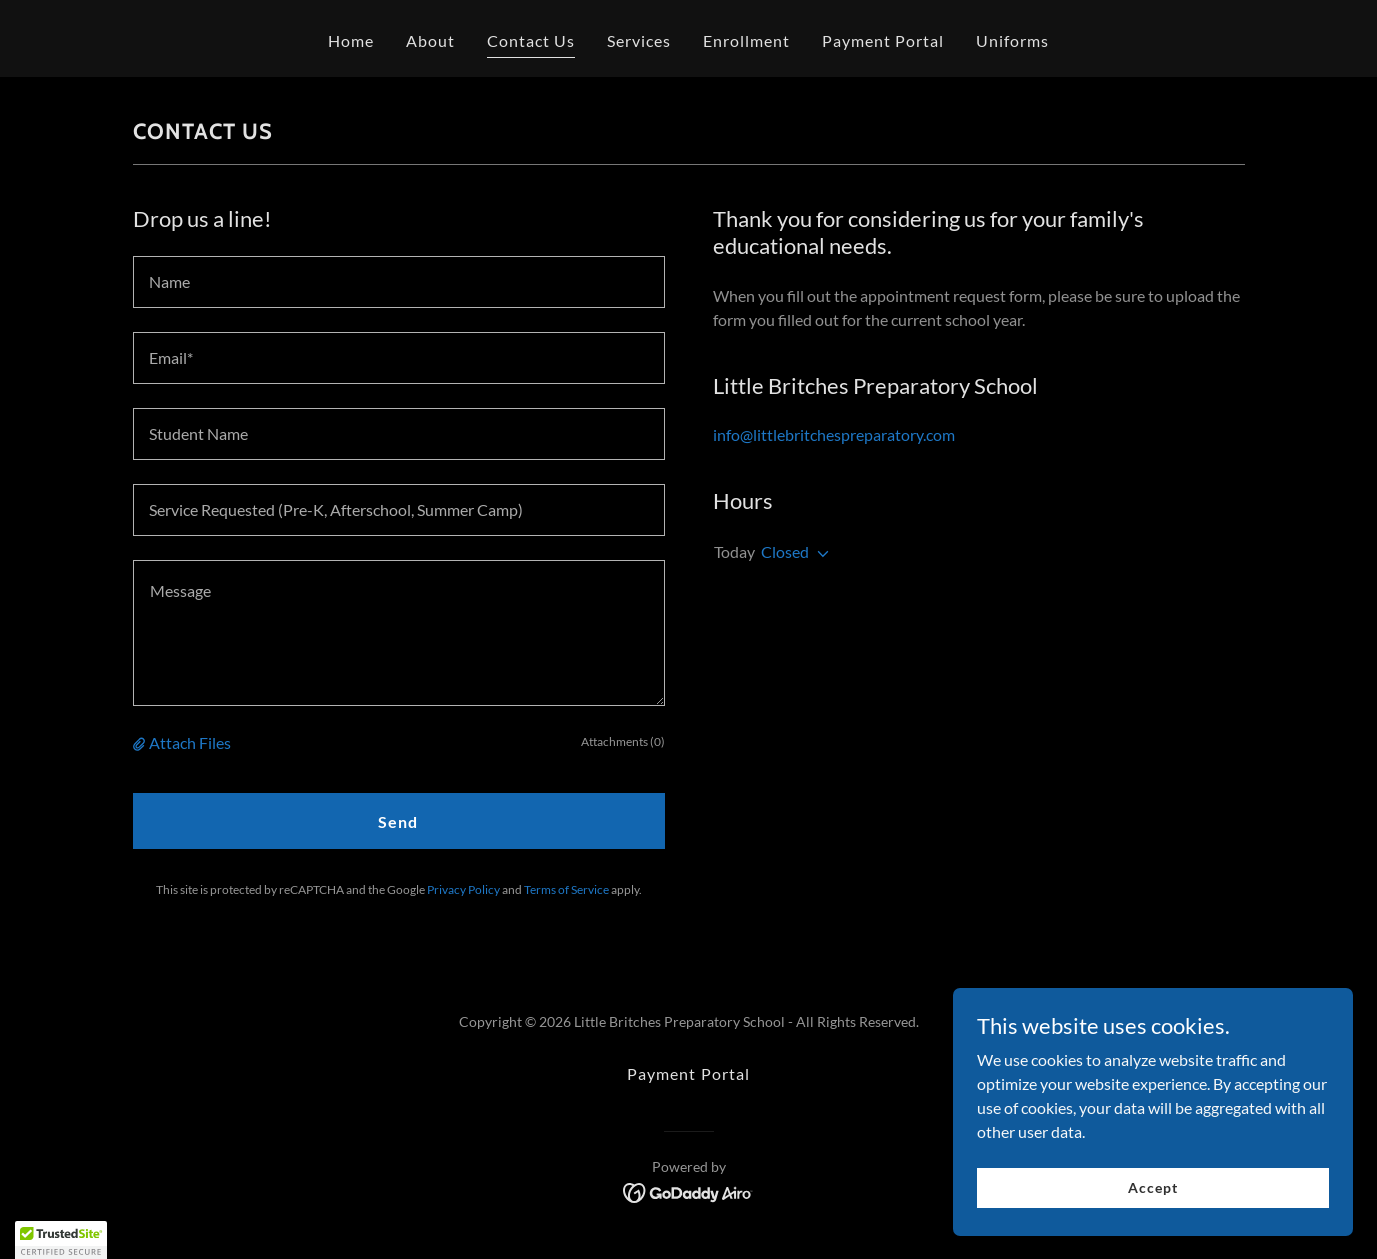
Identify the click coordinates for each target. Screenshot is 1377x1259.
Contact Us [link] (531, 40)
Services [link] (639, 40)
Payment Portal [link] (883, 40)
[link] (688, 1190)
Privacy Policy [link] (463, 889)
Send (398, 821)
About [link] (430, 40)
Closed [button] (785, 551)
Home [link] (351, 40)
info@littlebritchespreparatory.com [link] (834, 434)
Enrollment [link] (746, 40)
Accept (1152, 1187)
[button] (141, 743)
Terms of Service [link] (566, 889)
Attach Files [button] (190, 742)
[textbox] (399, 282)
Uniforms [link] (1012, 40)
